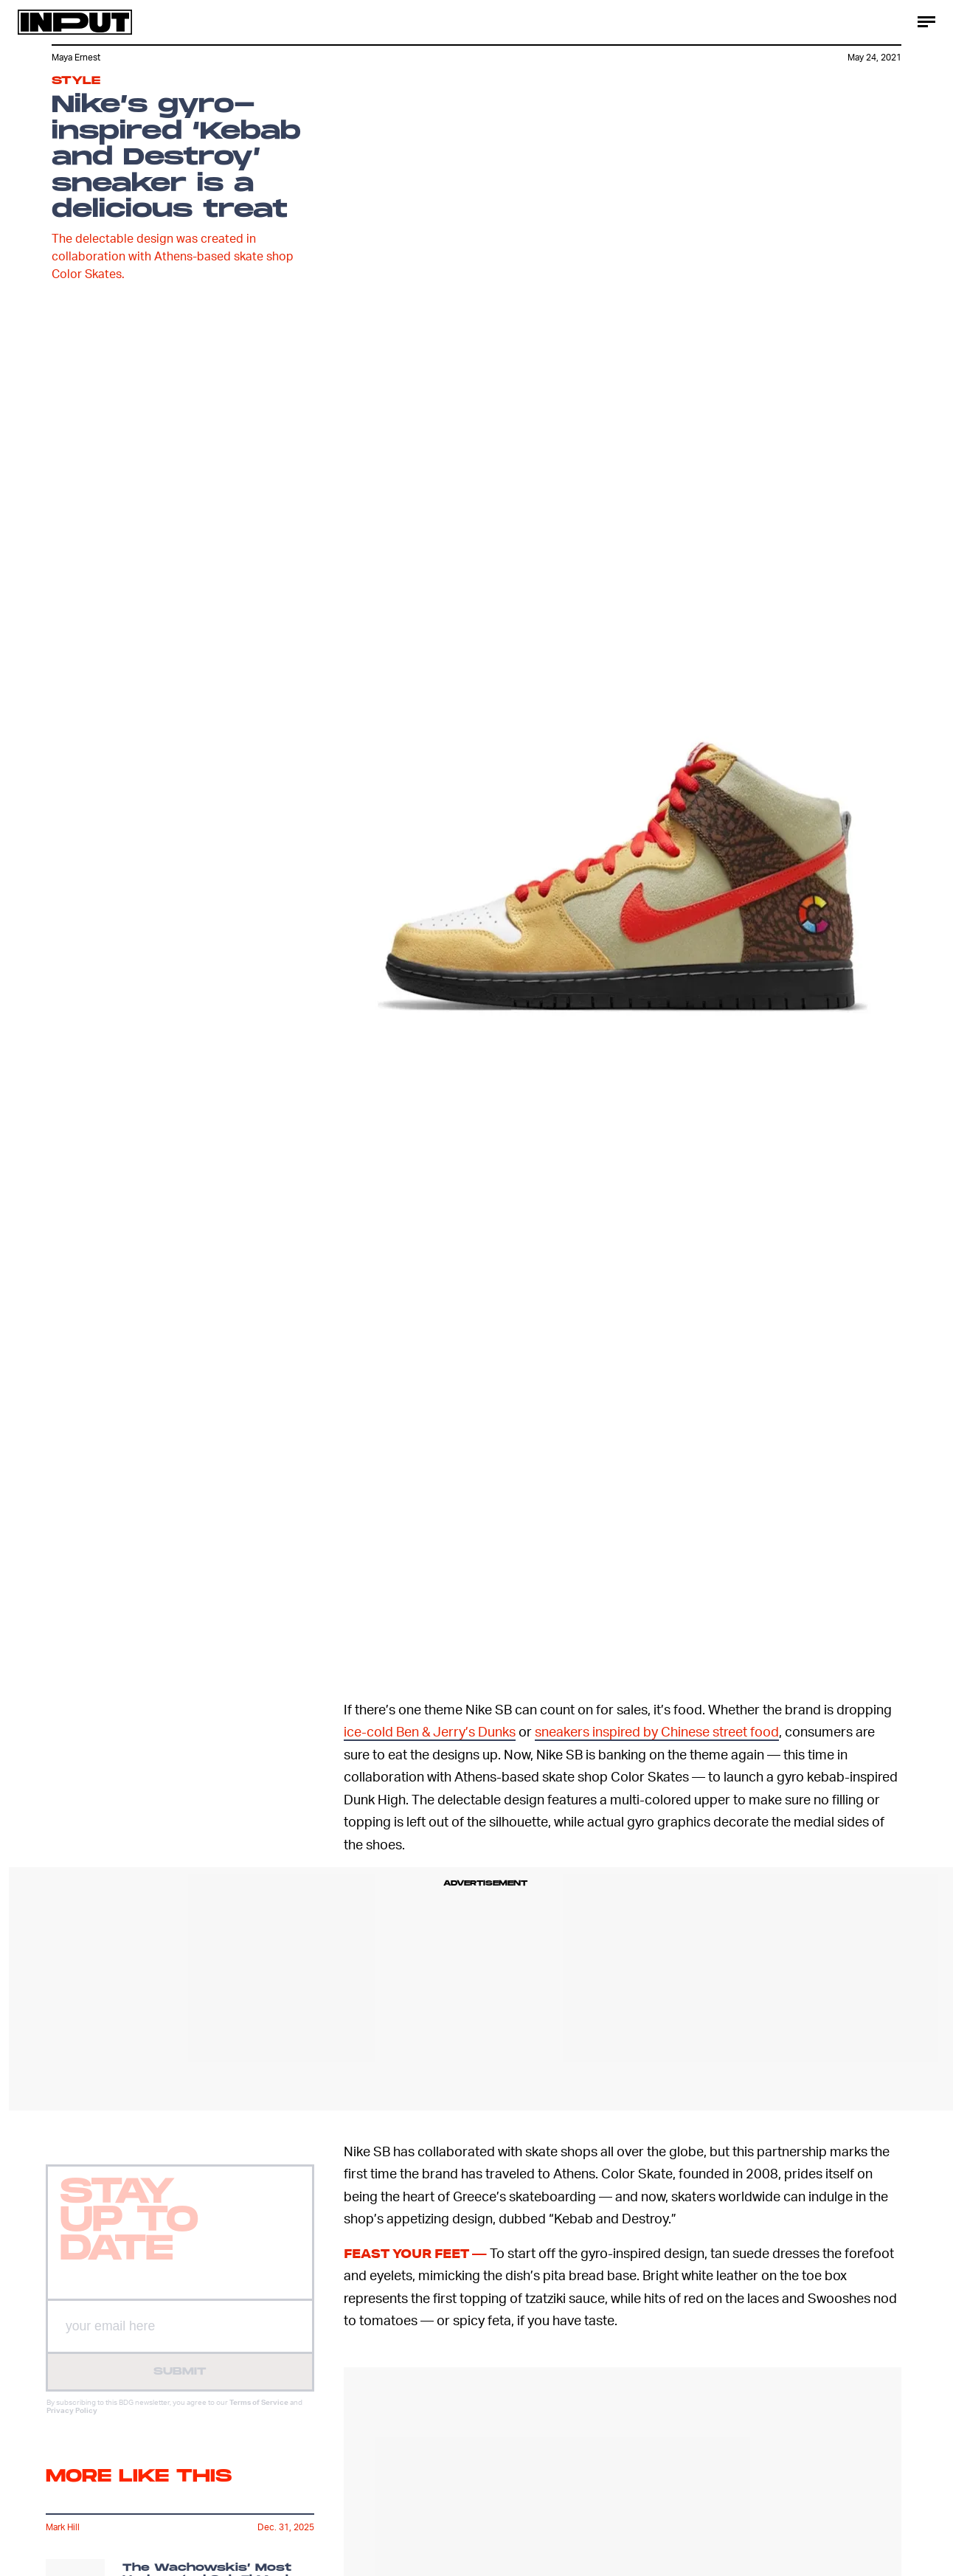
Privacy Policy (71, 2421)
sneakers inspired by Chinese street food (657, 1730)
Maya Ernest (76, 57)
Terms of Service (258, 2413)
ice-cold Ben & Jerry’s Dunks (430, 1730)
